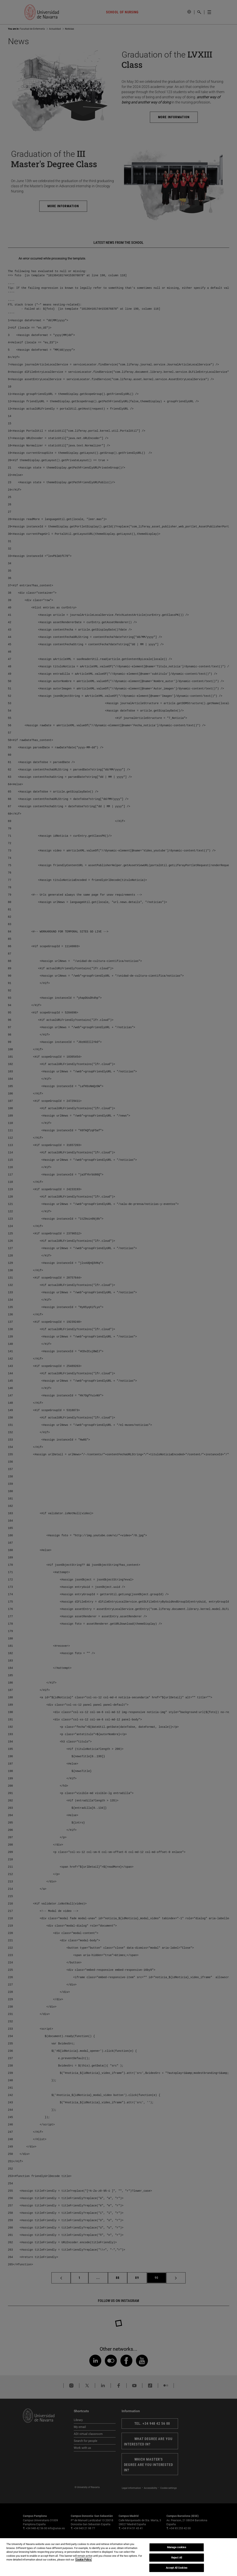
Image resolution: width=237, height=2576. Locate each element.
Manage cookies (176, 2547)
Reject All (176, 2557)
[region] (118, 2557)
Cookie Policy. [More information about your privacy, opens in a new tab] (83, 2559)
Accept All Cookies (176, 2567)
